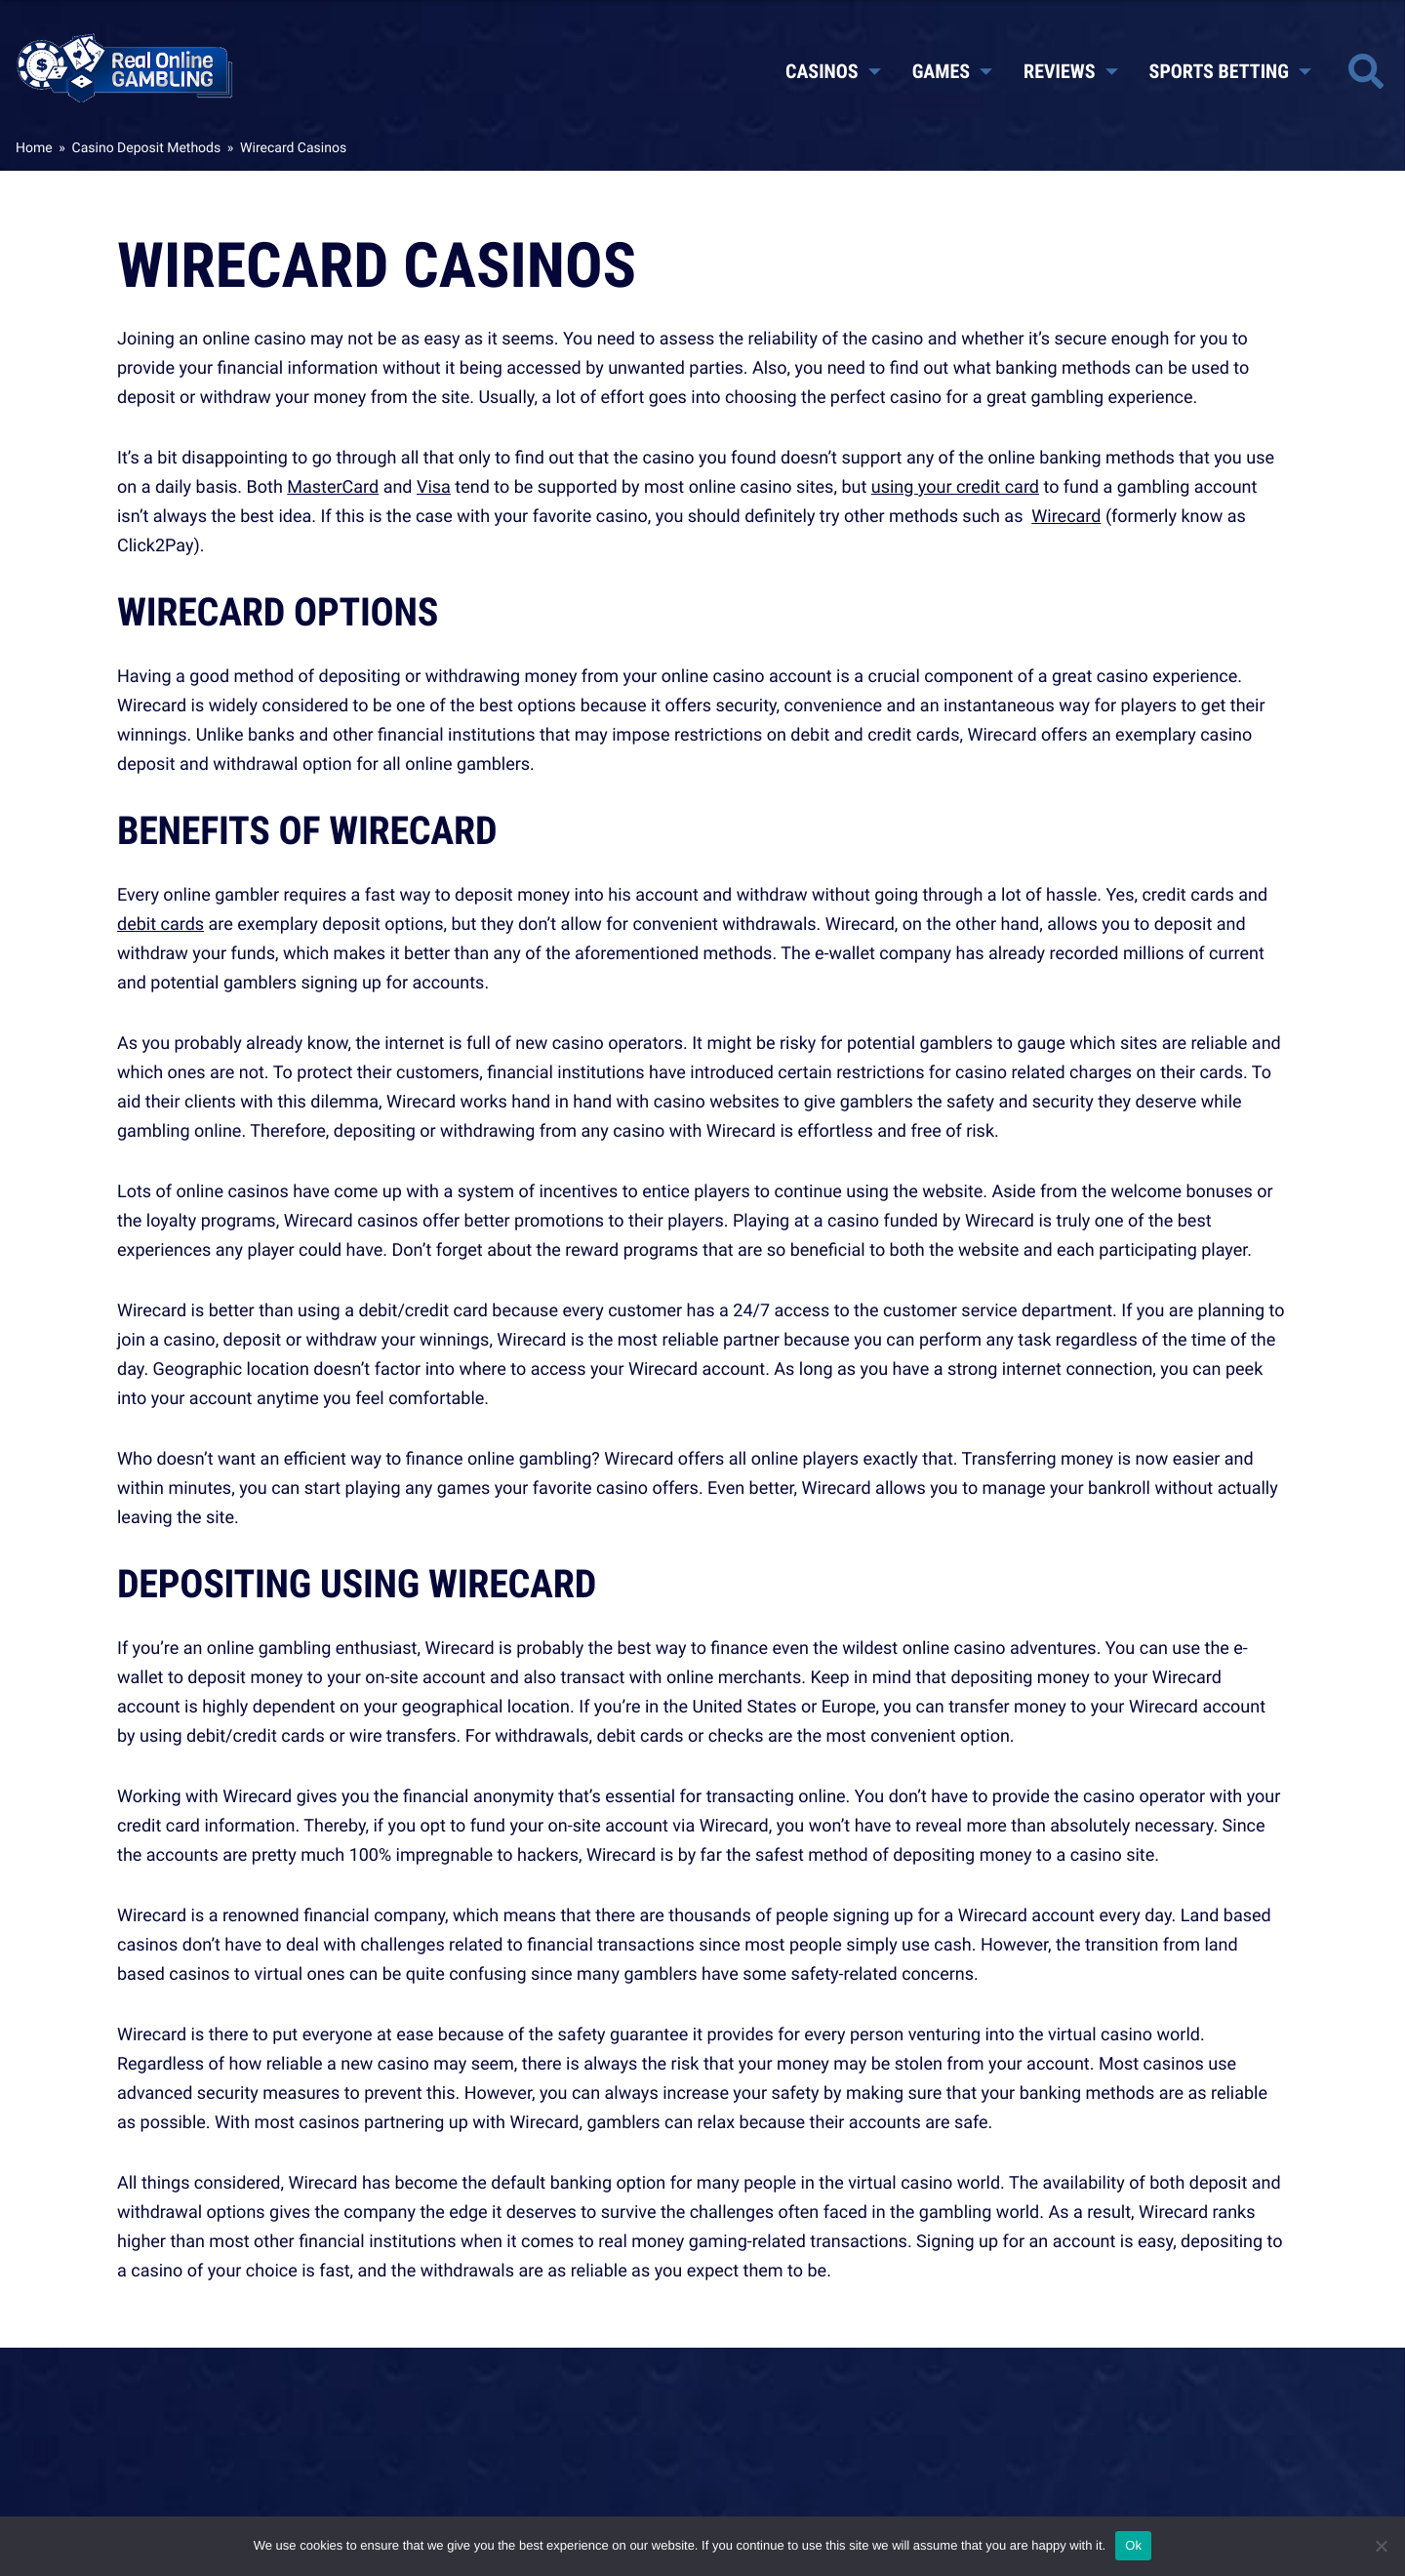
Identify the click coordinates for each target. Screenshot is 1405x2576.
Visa (434, 487)
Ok (1133, 2545)
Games (952, 71)
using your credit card (955, 487)
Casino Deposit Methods (146, 148)
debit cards (160, 924)
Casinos (833, 71)
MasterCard (333, 487)
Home (34, 148)
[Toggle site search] (1366, 71)
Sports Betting (1230, 71)
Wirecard (1066, 516)
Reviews (1070, 71)
